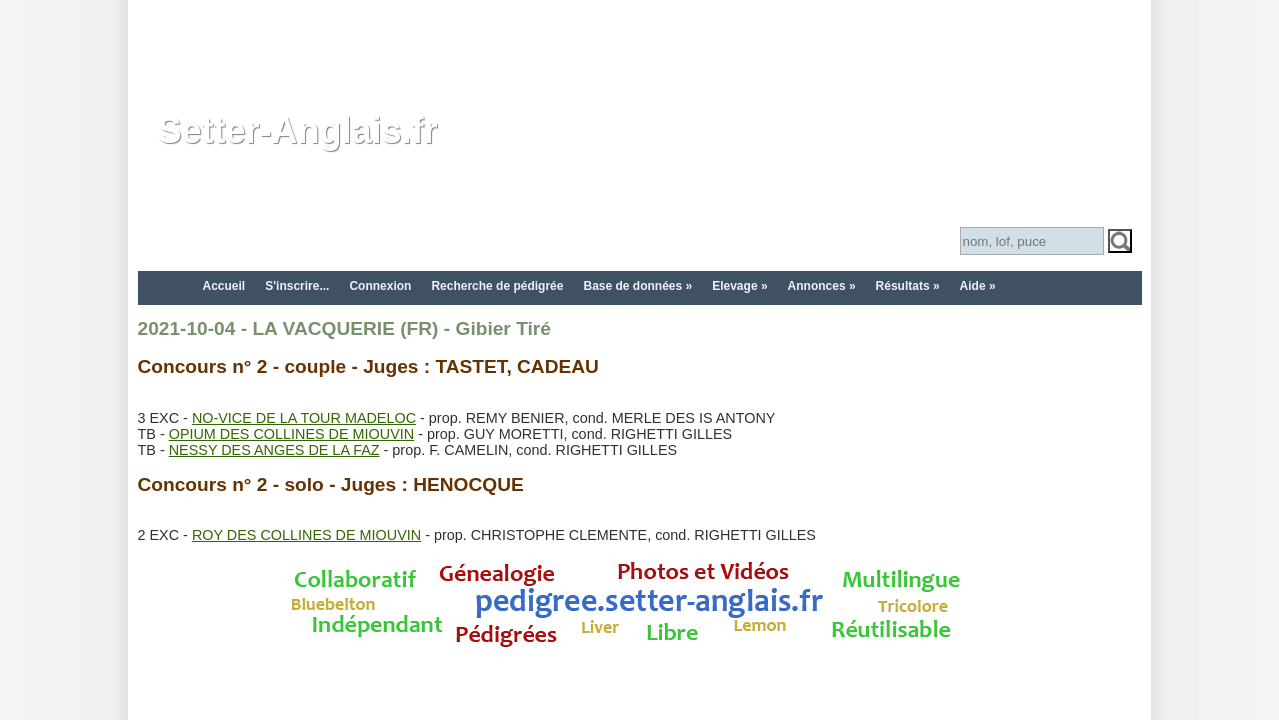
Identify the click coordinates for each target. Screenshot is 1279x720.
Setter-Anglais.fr (298, 130)
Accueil (224, 286)
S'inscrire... (297, 286)
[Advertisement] (640, 45)
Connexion (380, 286)
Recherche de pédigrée (497, 286)
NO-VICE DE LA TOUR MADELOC (304, 418)
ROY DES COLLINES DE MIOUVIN (306, 535)
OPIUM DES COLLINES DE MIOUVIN (291, 434)
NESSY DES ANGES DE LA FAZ (274, 450)
